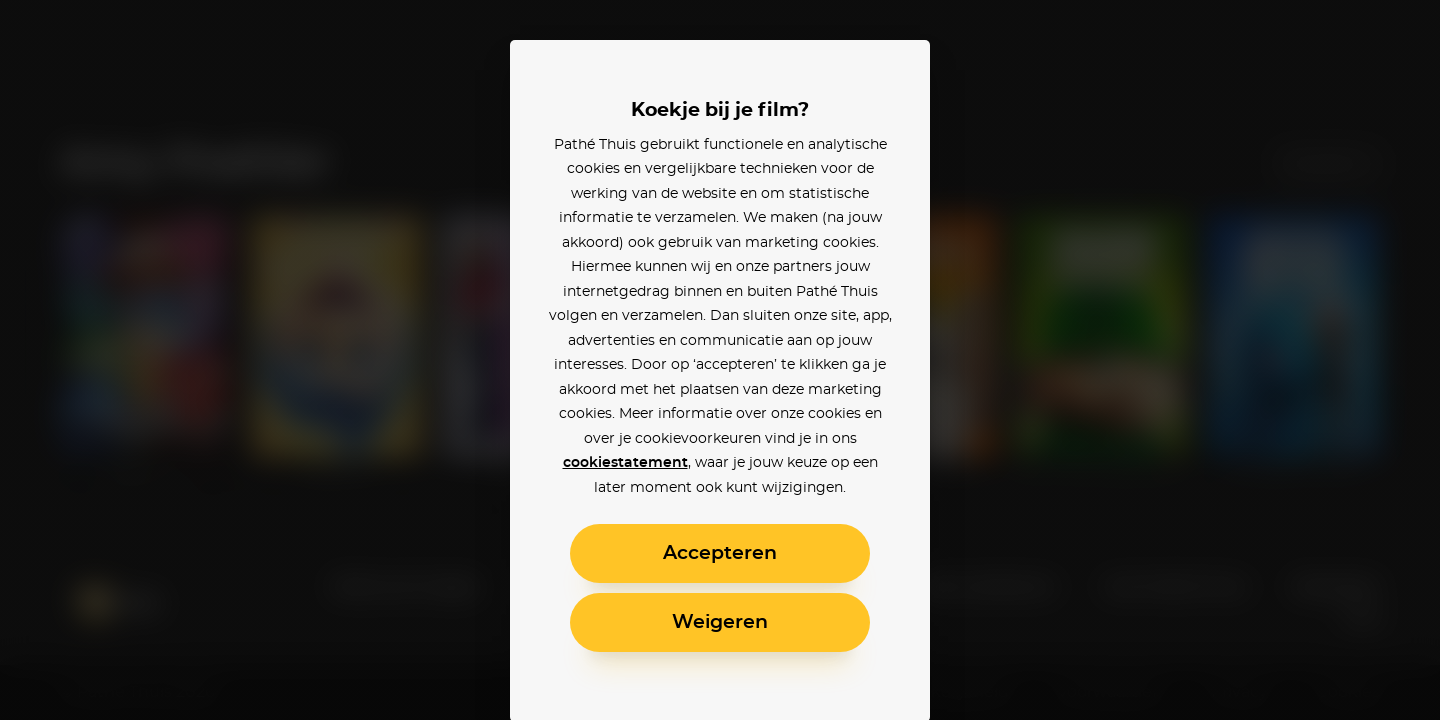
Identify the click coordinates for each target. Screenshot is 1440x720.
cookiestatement (625, 463)
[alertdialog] (720, 360)
